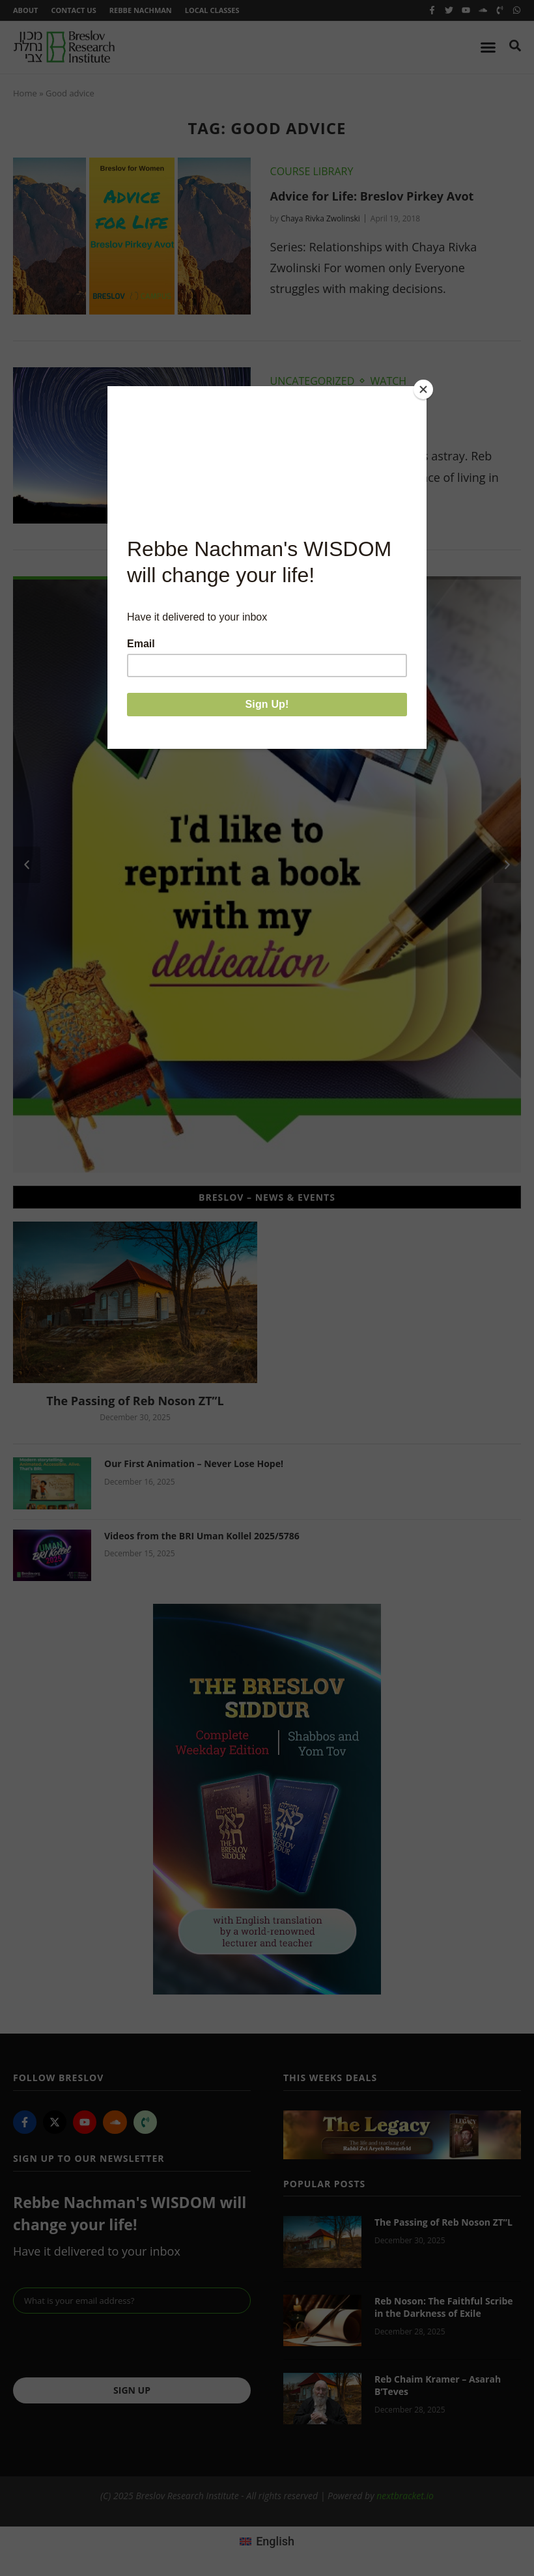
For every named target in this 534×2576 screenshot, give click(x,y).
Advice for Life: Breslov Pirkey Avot (372, 196)
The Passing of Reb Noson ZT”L (135, 1400)
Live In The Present (326, 405)
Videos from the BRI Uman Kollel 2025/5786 (202, 1536)
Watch (389, 381)
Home (25, 93)
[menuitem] (267, 2541)
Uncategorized (312, 381)
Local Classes (212, 10)
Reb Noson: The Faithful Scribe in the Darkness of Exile (443, 2307)
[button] (26, 865)
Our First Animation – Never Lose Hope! (193, 1463)
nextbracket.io (405, 2495)
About (25, 10)
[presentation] (112, 2345)
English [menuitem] (275, 2541)
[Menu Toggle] (488, 47)
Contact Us (73, 10)
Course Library (312, 171)
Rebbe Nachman (140, 10)
